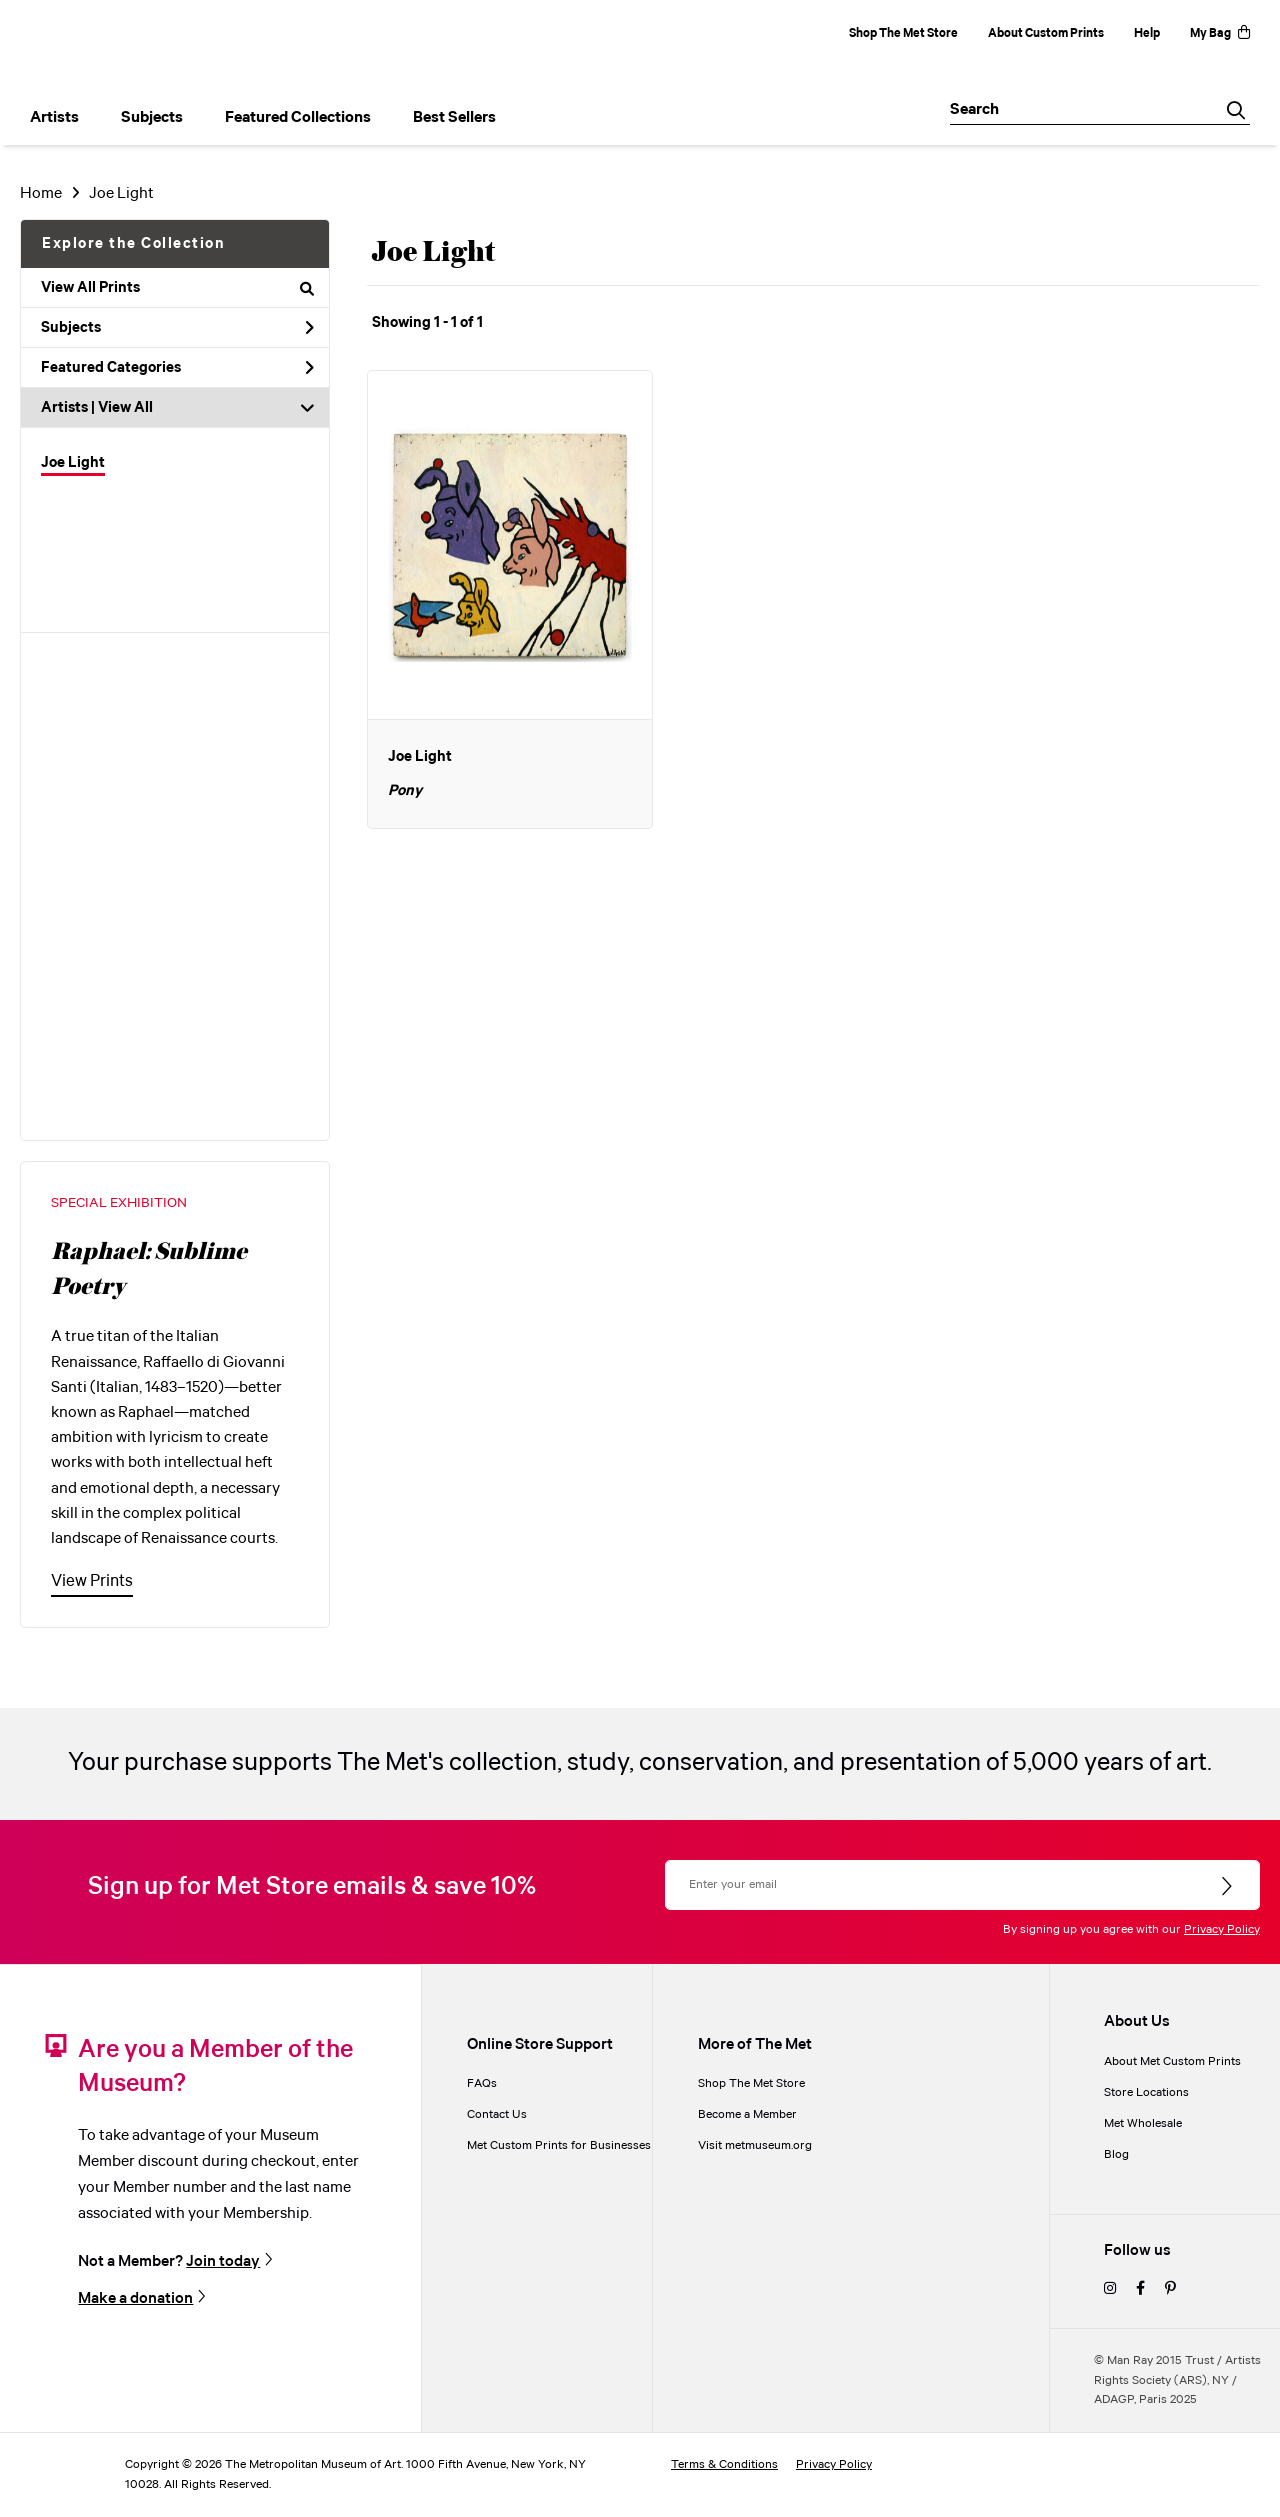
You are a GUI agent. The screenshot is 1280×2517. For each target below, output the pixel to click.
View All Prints (177, 288)
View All (125, 408)
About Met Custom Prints (1172, 2061)
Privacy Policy (1222, 1929)
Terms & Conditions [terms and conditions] (724, 2464)
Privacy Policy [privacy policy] (834, 2464)
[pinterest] (1170, 2289)
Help (1147, 33)
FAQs (482, 2083)
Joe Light (121, 193)
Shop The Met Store (903, 33)
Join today (223, 2261)
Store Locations (1146, 2092)
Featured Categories (177, 368)
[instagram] (1110, 2289)
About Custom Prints (1046, 33)
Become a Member (747, 2114)
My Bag (1220, 33)
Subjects (177, 328)
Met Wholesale (1143, 2123)
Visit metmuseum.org (755, 2145)
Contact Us (497, 2114)
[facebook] (1140, 2289)
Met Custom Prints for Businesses (559, 2145)
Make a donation (135, 2298)
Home (41, 193)
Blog (1116, 2154)
